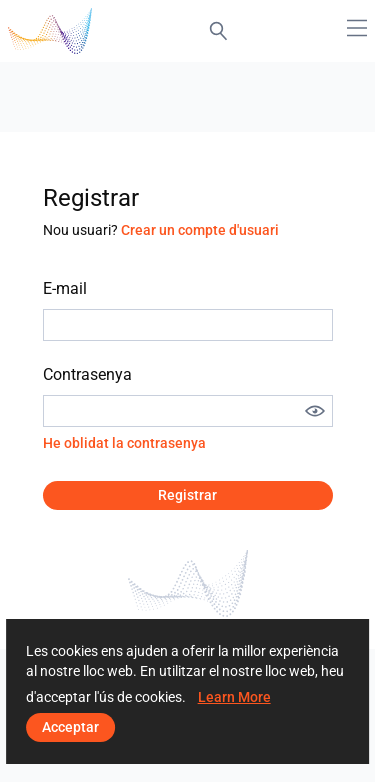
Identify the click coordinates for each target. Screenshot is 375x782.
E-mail (65, 288)
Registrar (187, 495)
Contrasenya (87, 374)
